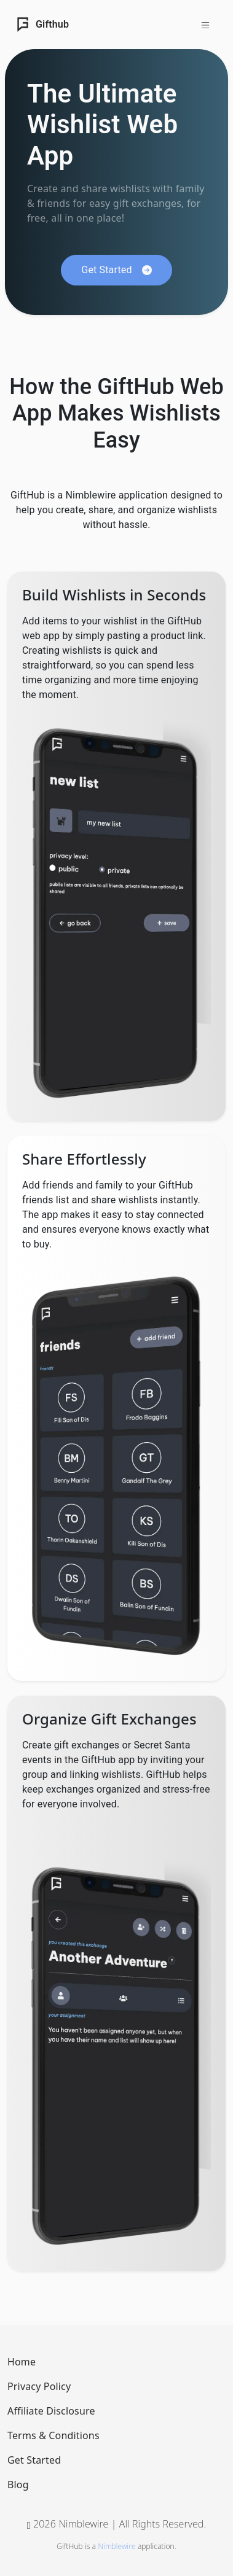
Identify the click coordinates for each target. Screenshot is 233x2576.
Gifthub (42, 25)
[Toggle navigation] (205, 25)
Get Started (34, 2460)
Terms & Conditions (53, 2435)
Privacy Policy (39, 2386)
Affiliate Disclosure (51, 2411)
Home (21, 2361)
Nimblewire (116, 2546)
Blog (18, 2484)
